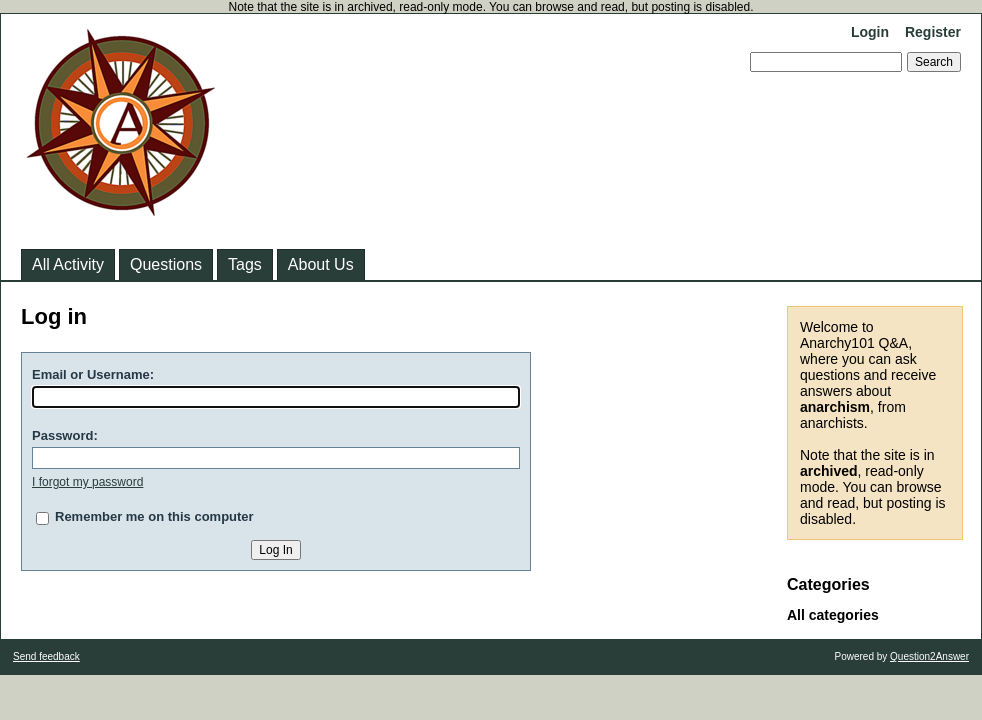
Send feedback (46, 656)
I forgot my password (87, 482)
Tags (245, 264)
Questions (166, 264)
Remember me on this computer (154, 516)
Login (870, 32)
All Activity (68, 264)
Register (933, 32)
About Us (321, 264)
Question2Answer (929, 656)
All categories (833, 615)
